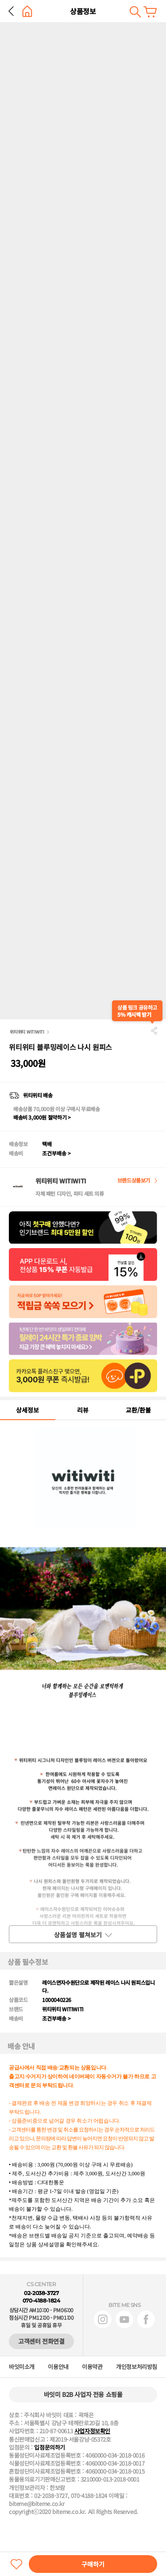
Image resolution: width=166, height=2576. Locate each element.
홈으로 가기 (27, 11)
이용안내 (58, 2367)
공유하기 (154, 1030)
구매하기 (92, 2564)
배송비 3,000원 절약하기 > (41, 1117)
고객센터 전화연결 (41, 2341)
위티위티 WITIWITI (27, 1031)
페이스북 (146, 2319)
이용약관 (92, 2367)
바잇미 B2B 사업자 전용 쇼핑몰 (83, 2394)
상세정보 (27, 1409)
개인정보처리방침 (136, 2367)
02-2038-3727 (41, 2293)
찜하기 (16, 2564)
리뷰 (83, 1409)
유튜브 (124, 2319)
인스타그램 (103, 2319)
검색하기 (135, 12)
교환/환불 (138, 1409)
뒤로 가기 (11, 11)
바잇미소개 (22, 2367)
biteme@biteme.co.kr (37, 2504)
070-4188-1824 (41, 2300)
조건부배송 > (56, 1153)
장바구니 (150, 12)
